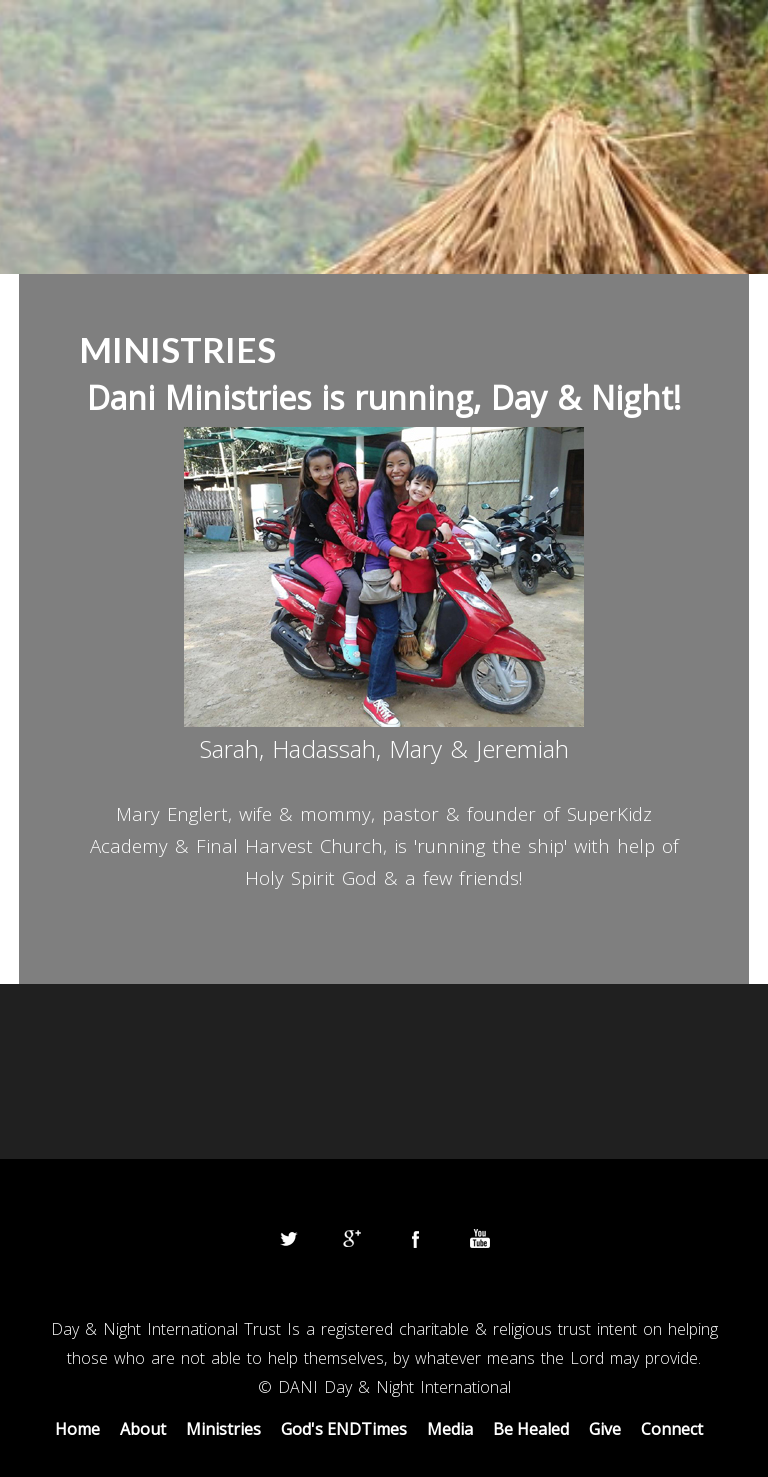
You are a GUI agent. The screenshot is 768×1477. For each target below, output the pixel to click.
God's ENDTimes (344, 1429)
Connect (672, 1429)
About (143, 1429)
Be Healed (531, 1429)
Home (77, 1429)
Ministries (223, 1429)
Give (605, 1429)
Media (450, 1429)
